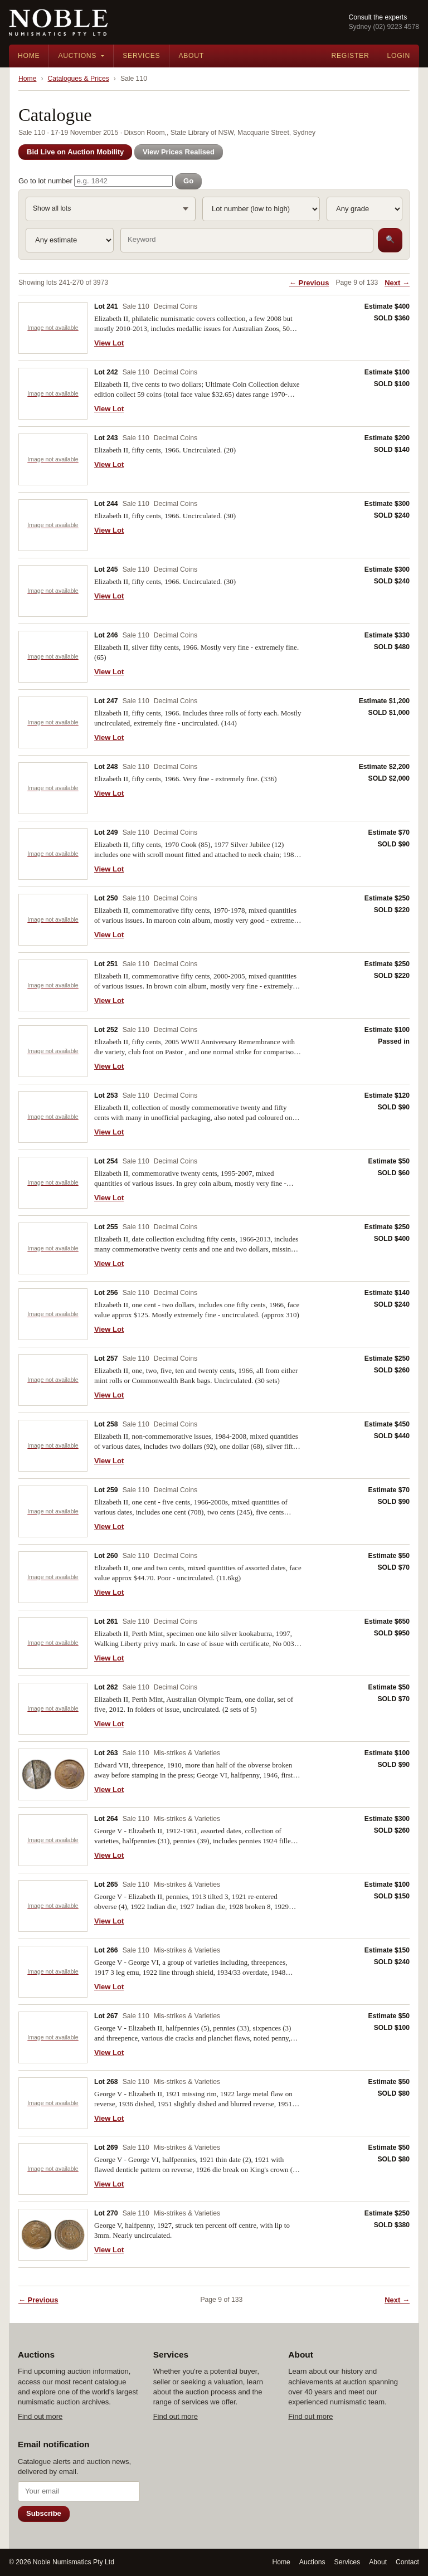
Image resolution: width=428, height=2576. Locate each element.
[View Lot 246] (52, 657)
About (191, 56)
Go (188, 181)
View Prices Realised (179, 152)
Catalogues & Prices (78, 78)
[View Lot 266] (52, 1972)
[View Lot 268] (52, 2103)
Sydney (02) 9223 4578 (383, 27)
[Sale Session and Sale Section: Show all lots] (111, 209)
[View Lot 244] (52, 525)
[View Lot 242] (52, 394)
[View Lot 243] (52, 459)
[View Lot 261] (52, 1643)
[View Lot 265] (52, 1906)
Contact (407, 2562)
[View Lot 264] (52, 1840)
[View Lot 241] (52, 328)
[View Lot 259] (52, 1511)
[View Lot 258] (52, 1446)
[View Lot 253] (52, 1117)
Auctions (77, 56)
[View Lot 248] (52, 788)
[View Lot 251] (52, 985)
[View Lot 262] (52, 1709)
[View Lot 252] (52, 1051)
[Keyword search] (246, 240)
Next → (397, 283)
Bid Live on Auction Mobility (75, 152)
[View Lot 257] (52, 1380)
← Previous (309, 283)
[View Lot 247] (52, 722)
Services (141, 56)
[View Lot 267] (52, 2037)
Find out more (40, 2416)
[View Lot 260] (52, 1577)
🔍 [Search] (390, 239)
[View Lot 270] (52, 2235)
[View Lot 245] (52, 591)
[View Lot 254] (52, 1183)
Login (398, 56)
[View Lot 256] (52, 1314)
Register (350, 56)
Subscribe (43, 2513)
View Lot (109, 343)
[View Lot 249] (52, 854)
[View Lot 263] (52, 1774)
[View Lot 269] (52, 2169)
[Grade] (364, 209)
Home (29, 56)
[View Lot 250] (52, 920)
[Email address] (79, 2491)
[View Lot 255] (52, 1248)
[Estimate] (70, 240)
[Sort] (261, 209)
